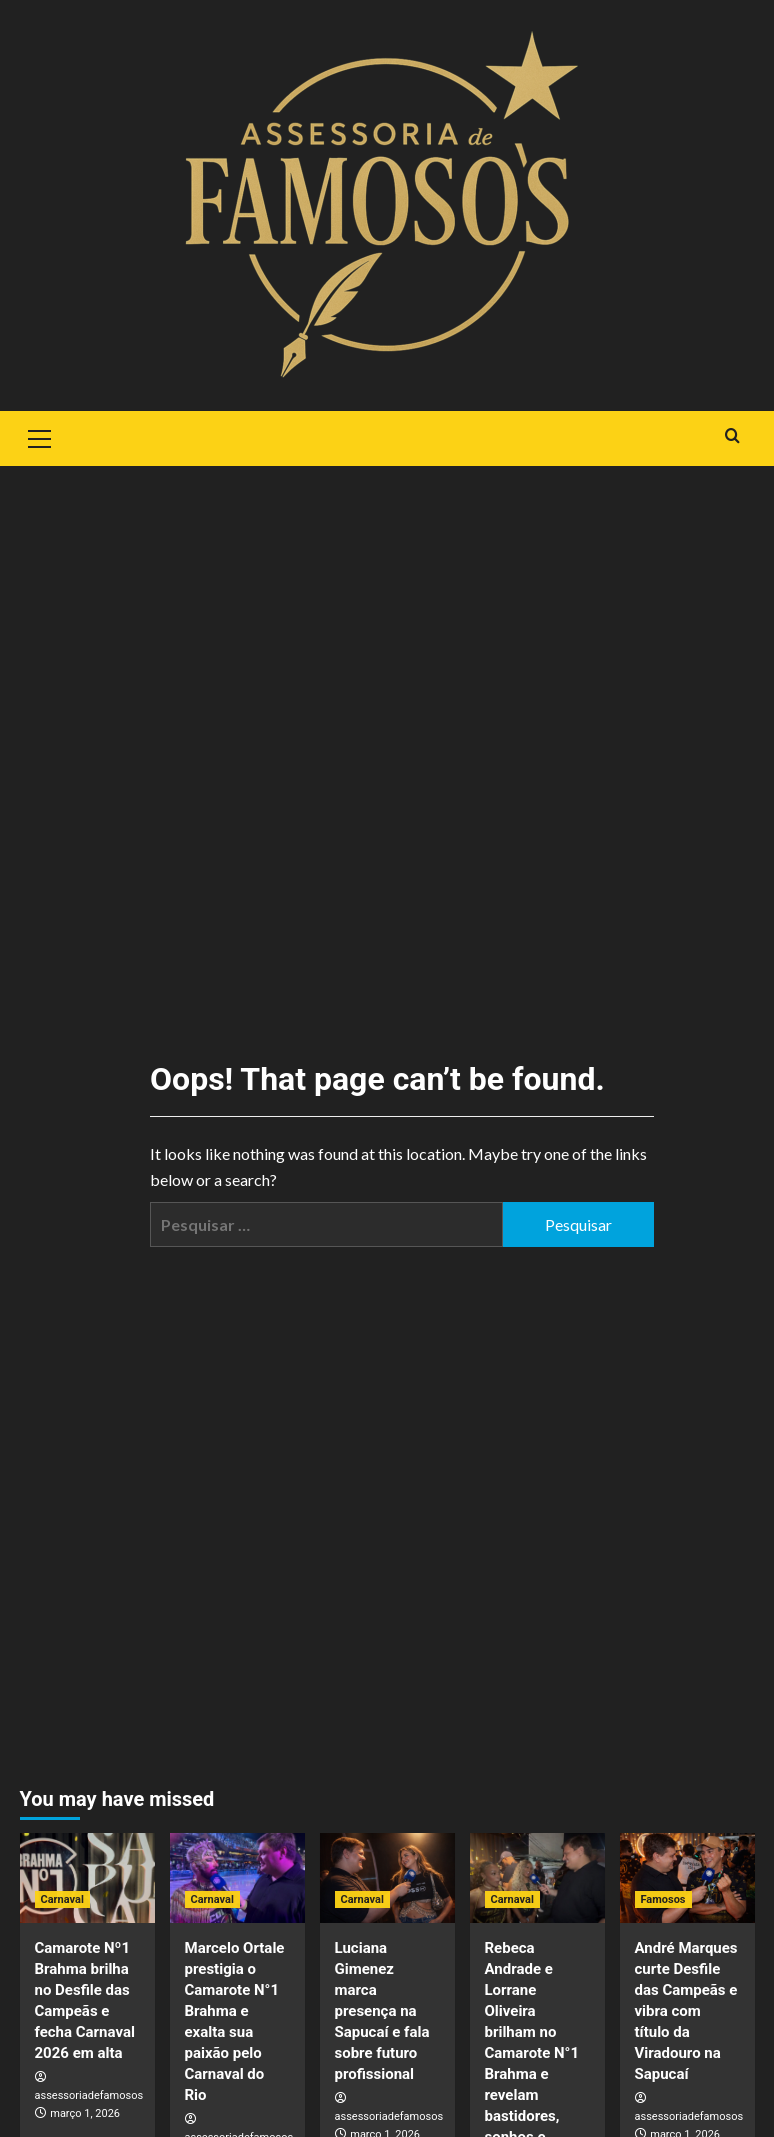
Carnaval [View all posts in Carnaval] (62, 1899)
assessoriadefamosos (89, 2095)
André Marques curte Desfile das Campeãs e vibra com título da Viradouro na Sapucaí (686, 2011)
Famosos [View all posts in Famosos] (663, 1899)
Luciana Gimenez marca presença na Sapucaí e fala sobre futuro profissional (382, 2011)
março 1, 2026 (85, 2113)
